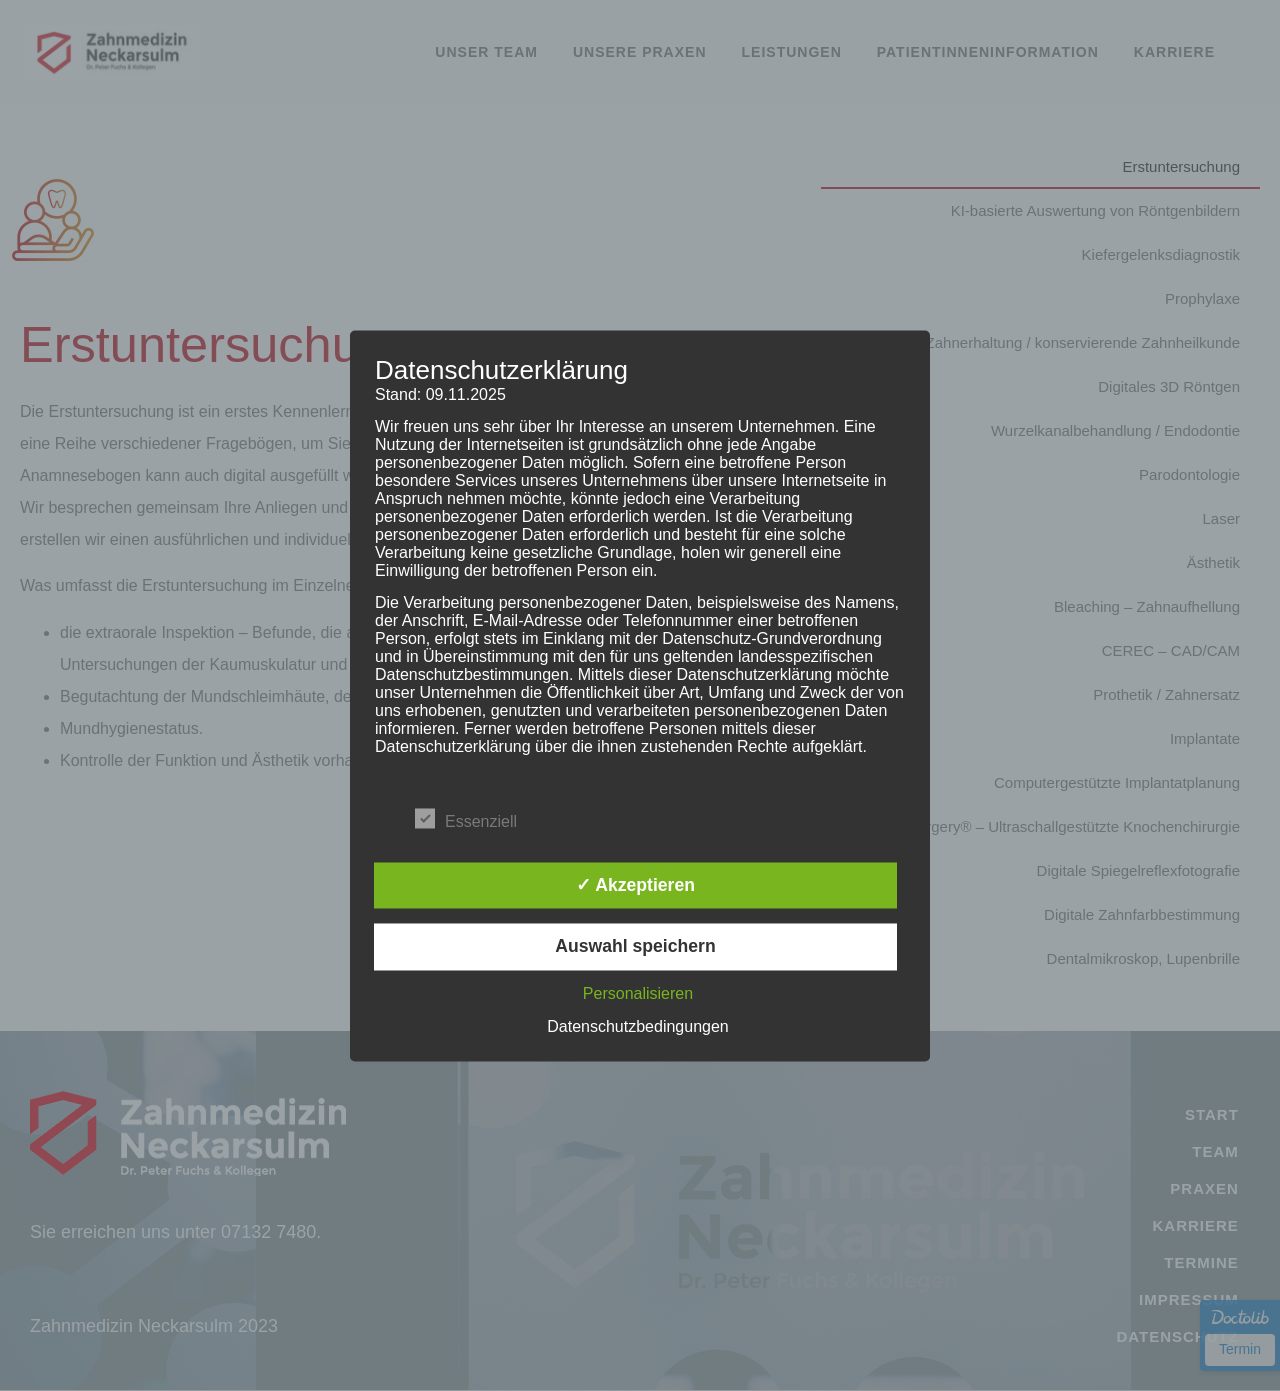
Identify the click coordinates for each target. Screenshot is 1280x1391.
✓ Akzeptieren (635, 885)
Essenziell (466, 818)
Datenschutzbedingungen (637, 1026)
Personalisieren (638, 993)
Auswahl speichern (635, 947)
